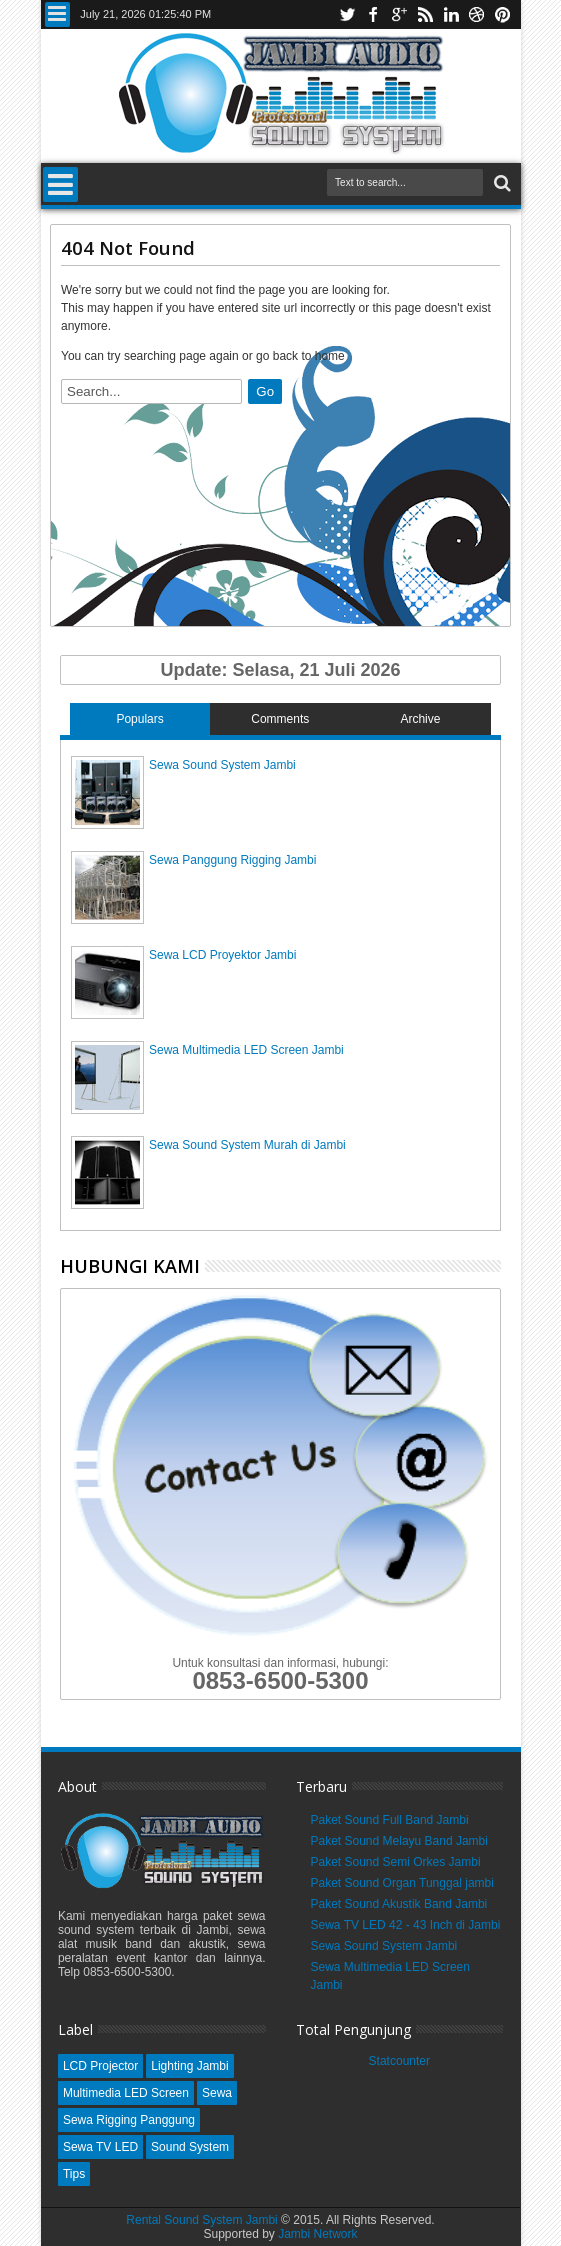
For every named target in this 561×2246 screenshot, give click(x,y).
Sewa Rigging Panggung (129, 2120)
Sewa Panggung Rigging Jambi (232, 860)
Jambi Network (317, 2234)
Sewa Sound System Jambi (222, 765)
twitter (347, 14)
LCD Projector (100, 2066)
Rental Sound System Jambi (203, 2220)
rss (425, 14)
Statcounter (399, 2061)
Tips (74, 2174)
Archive (420, 719)
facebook (373, 14)
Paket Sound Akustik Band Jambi (399, 1904)
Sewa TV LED (100, 2147)
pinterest (503, 14)
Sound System (190, 2147)
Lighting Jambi (189, 2066)
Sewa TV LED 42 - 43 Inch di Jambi (406, 1925)
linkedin (451, 14)
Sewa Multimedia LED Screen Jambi (246, 1050)
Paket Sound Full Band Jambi (390, 1820)
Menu (57, 14)
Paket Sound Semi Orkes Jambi (396, 1862)
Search (500, 183)
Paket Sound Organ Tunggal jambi (402, 1883)
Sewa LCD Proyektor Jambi (222, 955)
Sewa (217, 2093)
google (399, 14)
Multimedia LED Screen (126, 2093)
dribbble (477, 14)
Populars (139, 719)
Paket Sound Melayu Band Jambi (399, 1841)
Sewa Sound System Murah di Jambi (247, 1145)
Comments (280, 719)
